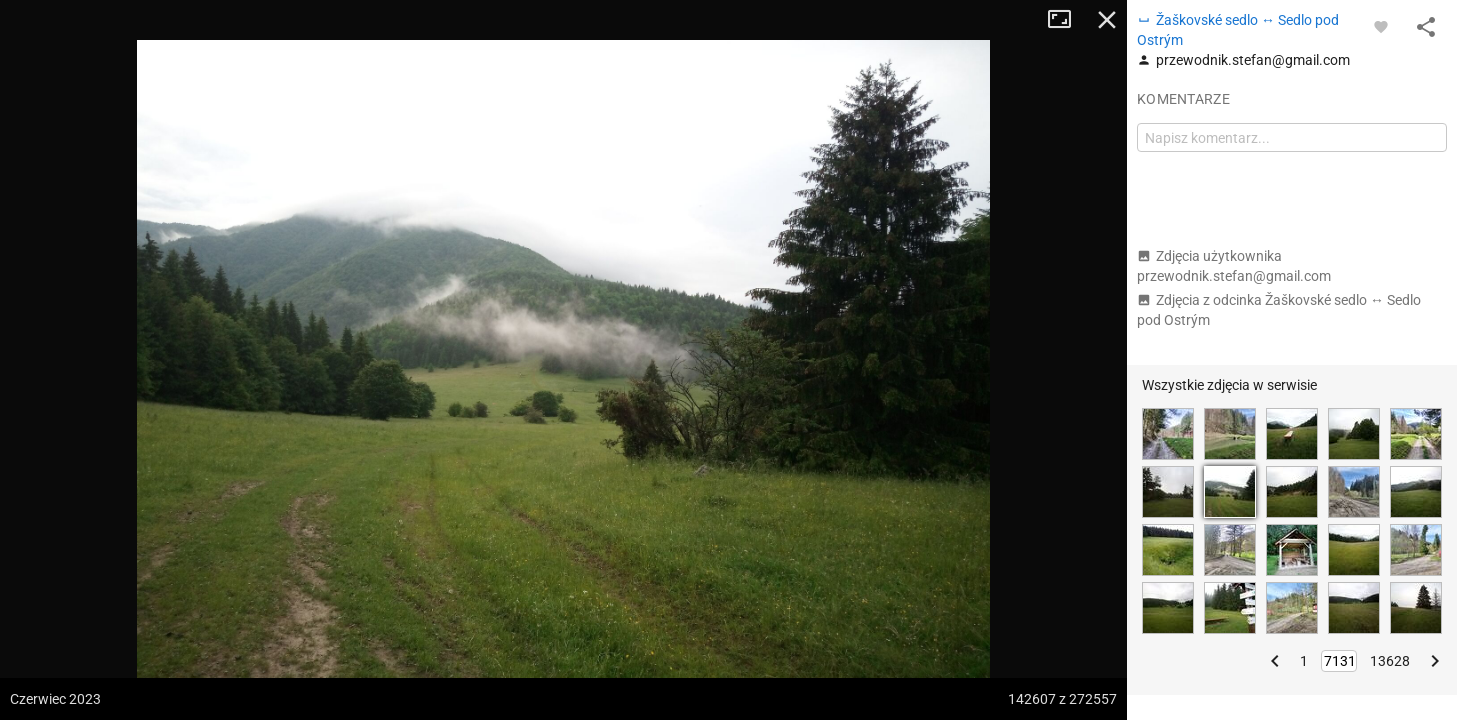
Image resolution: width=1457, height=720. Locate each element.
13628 (1390, 661)
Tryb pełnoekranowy (1067, 20)
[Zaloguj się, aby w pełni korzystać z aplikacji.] (1381, 26)
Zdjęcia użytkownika (1234, 266)
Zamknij (1107, 20)
